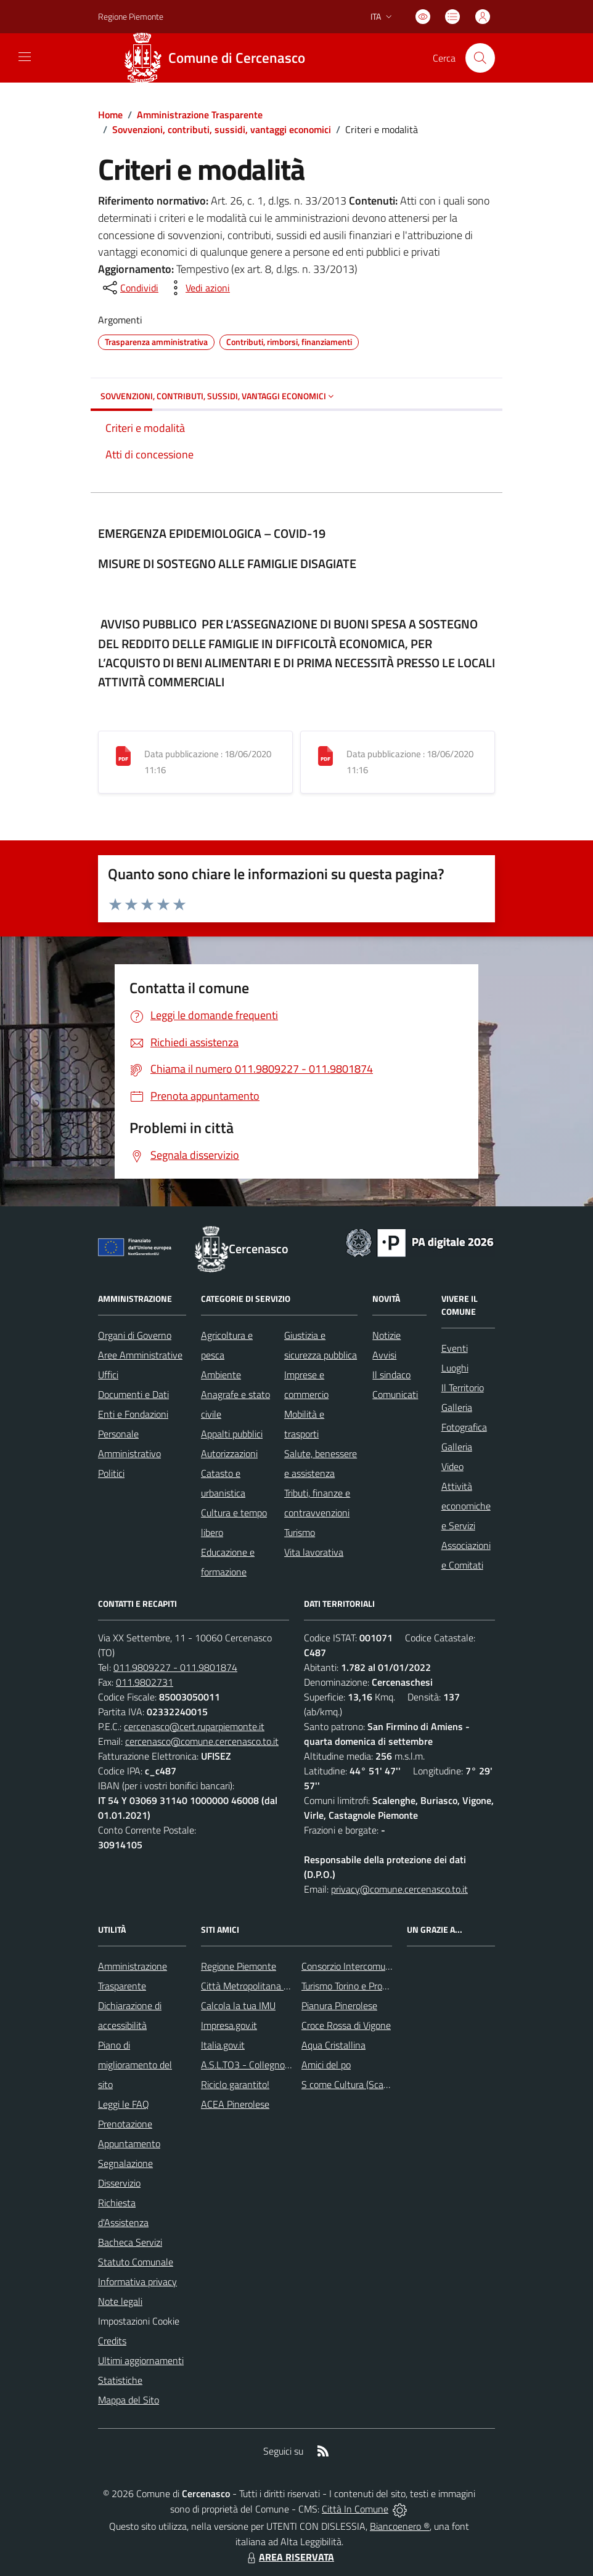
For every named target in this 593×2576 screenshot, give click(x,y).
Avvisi (384, 1354)
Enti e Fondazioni (133, 1414)
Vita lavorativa (313, 1552)
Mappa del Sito (128, 2399)
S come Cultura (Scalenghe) (357, 2084)
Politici (111, 1473)
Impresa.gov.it (229, 2025)
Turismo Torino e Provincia (353, 1985)
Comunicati (395, 1394)
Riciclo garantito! (235, 2084)
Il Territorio (462, 1387)
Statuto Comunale (135, 2261)
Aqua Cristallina (333, 2045)
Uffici (108, 1374)
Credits (112, 2340)
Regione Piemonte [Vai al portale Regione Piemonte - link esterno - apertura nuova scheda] (130, 16)
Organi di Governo (134, 1335)
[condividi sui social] (129, 288)
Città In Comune (355, 2508)
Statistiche (120, 2380)
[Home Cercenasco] (219, 58)
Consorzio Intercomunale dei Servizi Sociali (388, 1966)
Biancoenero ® (400, 2526)
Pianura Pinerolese (339, 2005)
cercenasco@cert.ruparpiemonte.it (194, 1726)
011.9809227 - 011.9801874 (175, 1667)
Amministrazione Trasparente (200, 114)
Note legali (120, 2301)
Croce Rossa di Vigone (346, 2025)
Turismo (299, 1532)
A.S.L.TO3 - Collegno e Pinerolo (264, 2064)
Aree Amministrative (140, 1354)
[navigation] (24, 56)
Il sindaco (391, 1374)
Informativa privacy (137, 2281)
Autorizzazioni (229, 1453)
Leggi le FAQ (123, 2104)
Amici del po (326, 2064)
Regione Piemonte (238, 1966)
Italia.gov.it (223, 2045)
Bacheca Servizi (130, 2242)
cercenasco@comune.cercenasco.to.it (202, 1741)
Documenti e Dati (133, 1394)
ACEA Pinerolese (235, 2104)
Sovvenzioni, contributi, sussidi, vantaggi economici (221, 129)
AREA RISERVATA (289, 2557)
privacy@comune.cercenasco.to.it (399, 1889)
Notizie (386, 1335)
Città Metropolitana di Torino (259, 1985)
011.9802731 (144, 1682)
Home (110, 114)
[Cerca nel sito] (480, 58)
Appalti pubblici (232, 1433)
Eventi (454, 1348)
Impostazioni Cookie (138, 2321)
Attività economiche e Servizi (466, 1506)
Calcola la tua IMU (238, 2005)
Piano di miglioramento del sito (135, 2065)
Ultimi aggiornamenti (141, 2360)
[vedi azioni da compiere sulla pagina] (197, 288)
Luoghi (454, 1367)
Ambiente (221, 1374)
